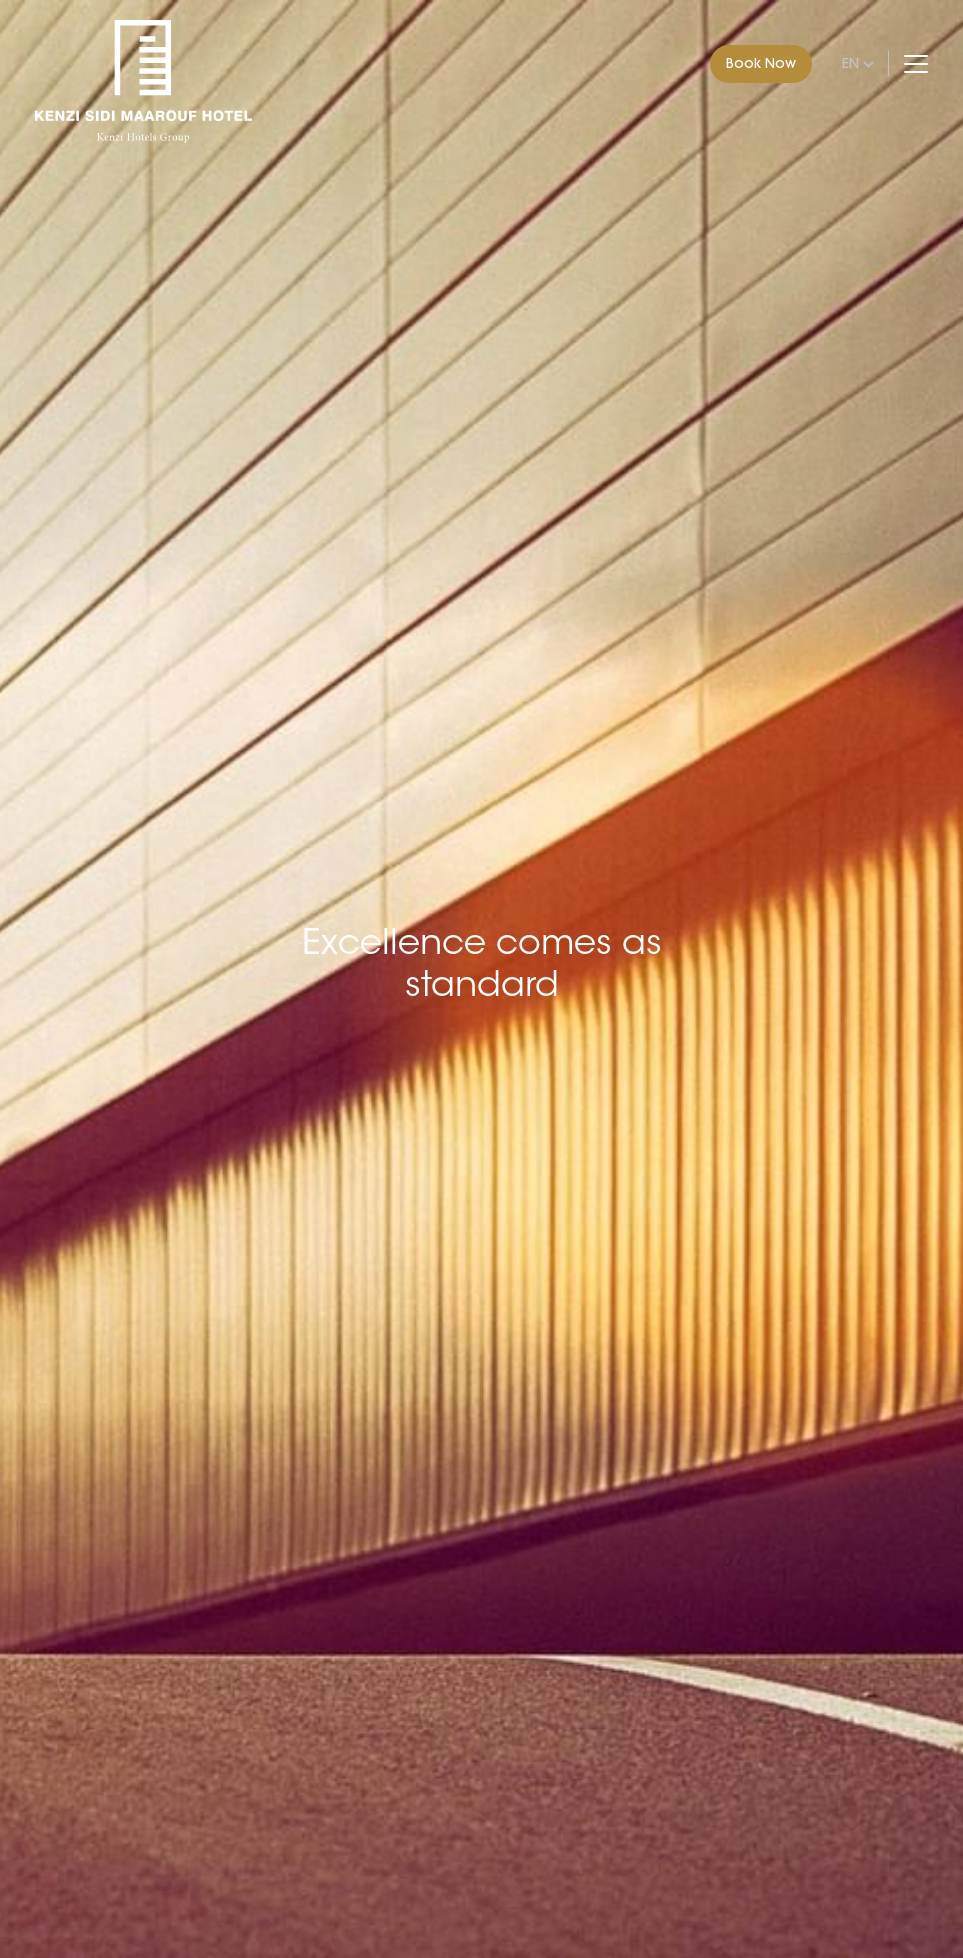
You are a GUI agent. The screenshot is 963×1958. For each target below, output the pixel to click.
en (850, 63)
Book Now (761, 63)
